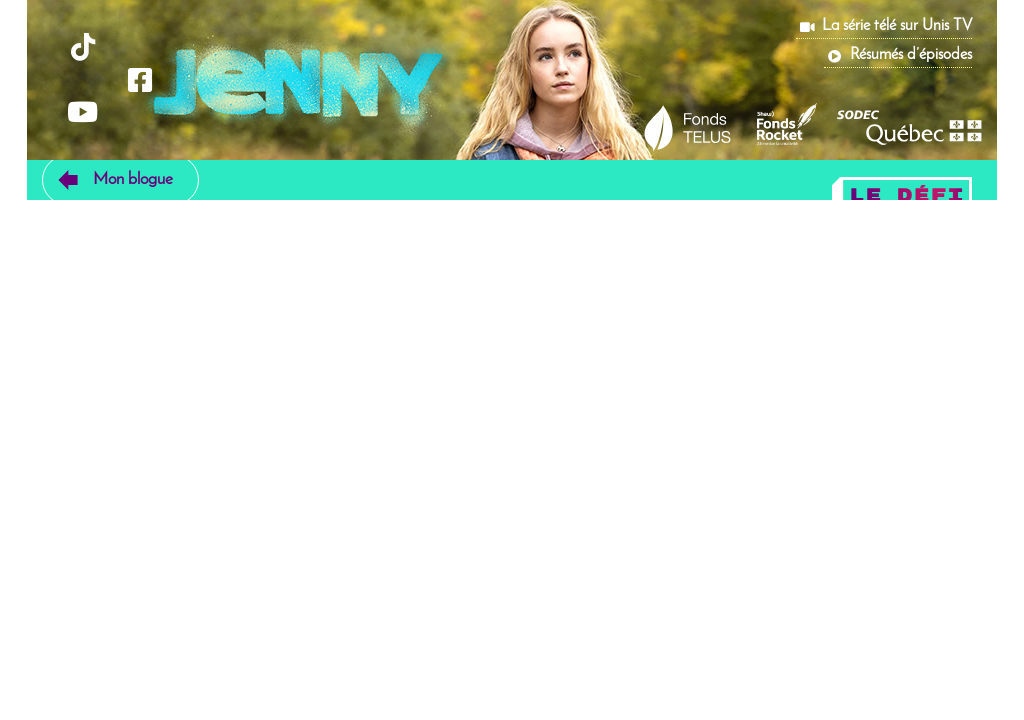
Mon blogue (133, 179)
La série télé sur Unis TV (897, 26)
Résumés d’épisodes (911, 55)
